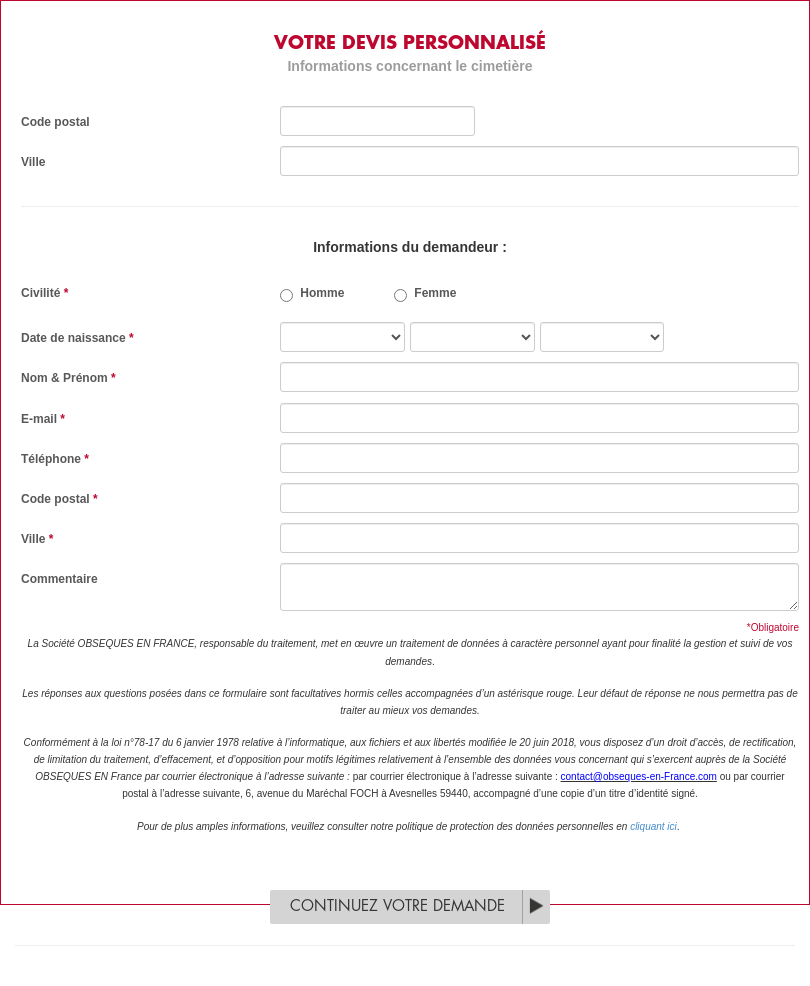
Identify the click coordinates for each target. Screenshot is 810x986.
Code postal (55, 122)
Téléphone (55, 459)
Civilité (44, 293)
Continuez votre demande (397, 906)
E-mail (43, 419)
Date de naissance (77, 338)
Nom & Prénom (68, 378)
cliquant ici (653, 826)
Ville (33, 162)
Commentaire (59, 579)
